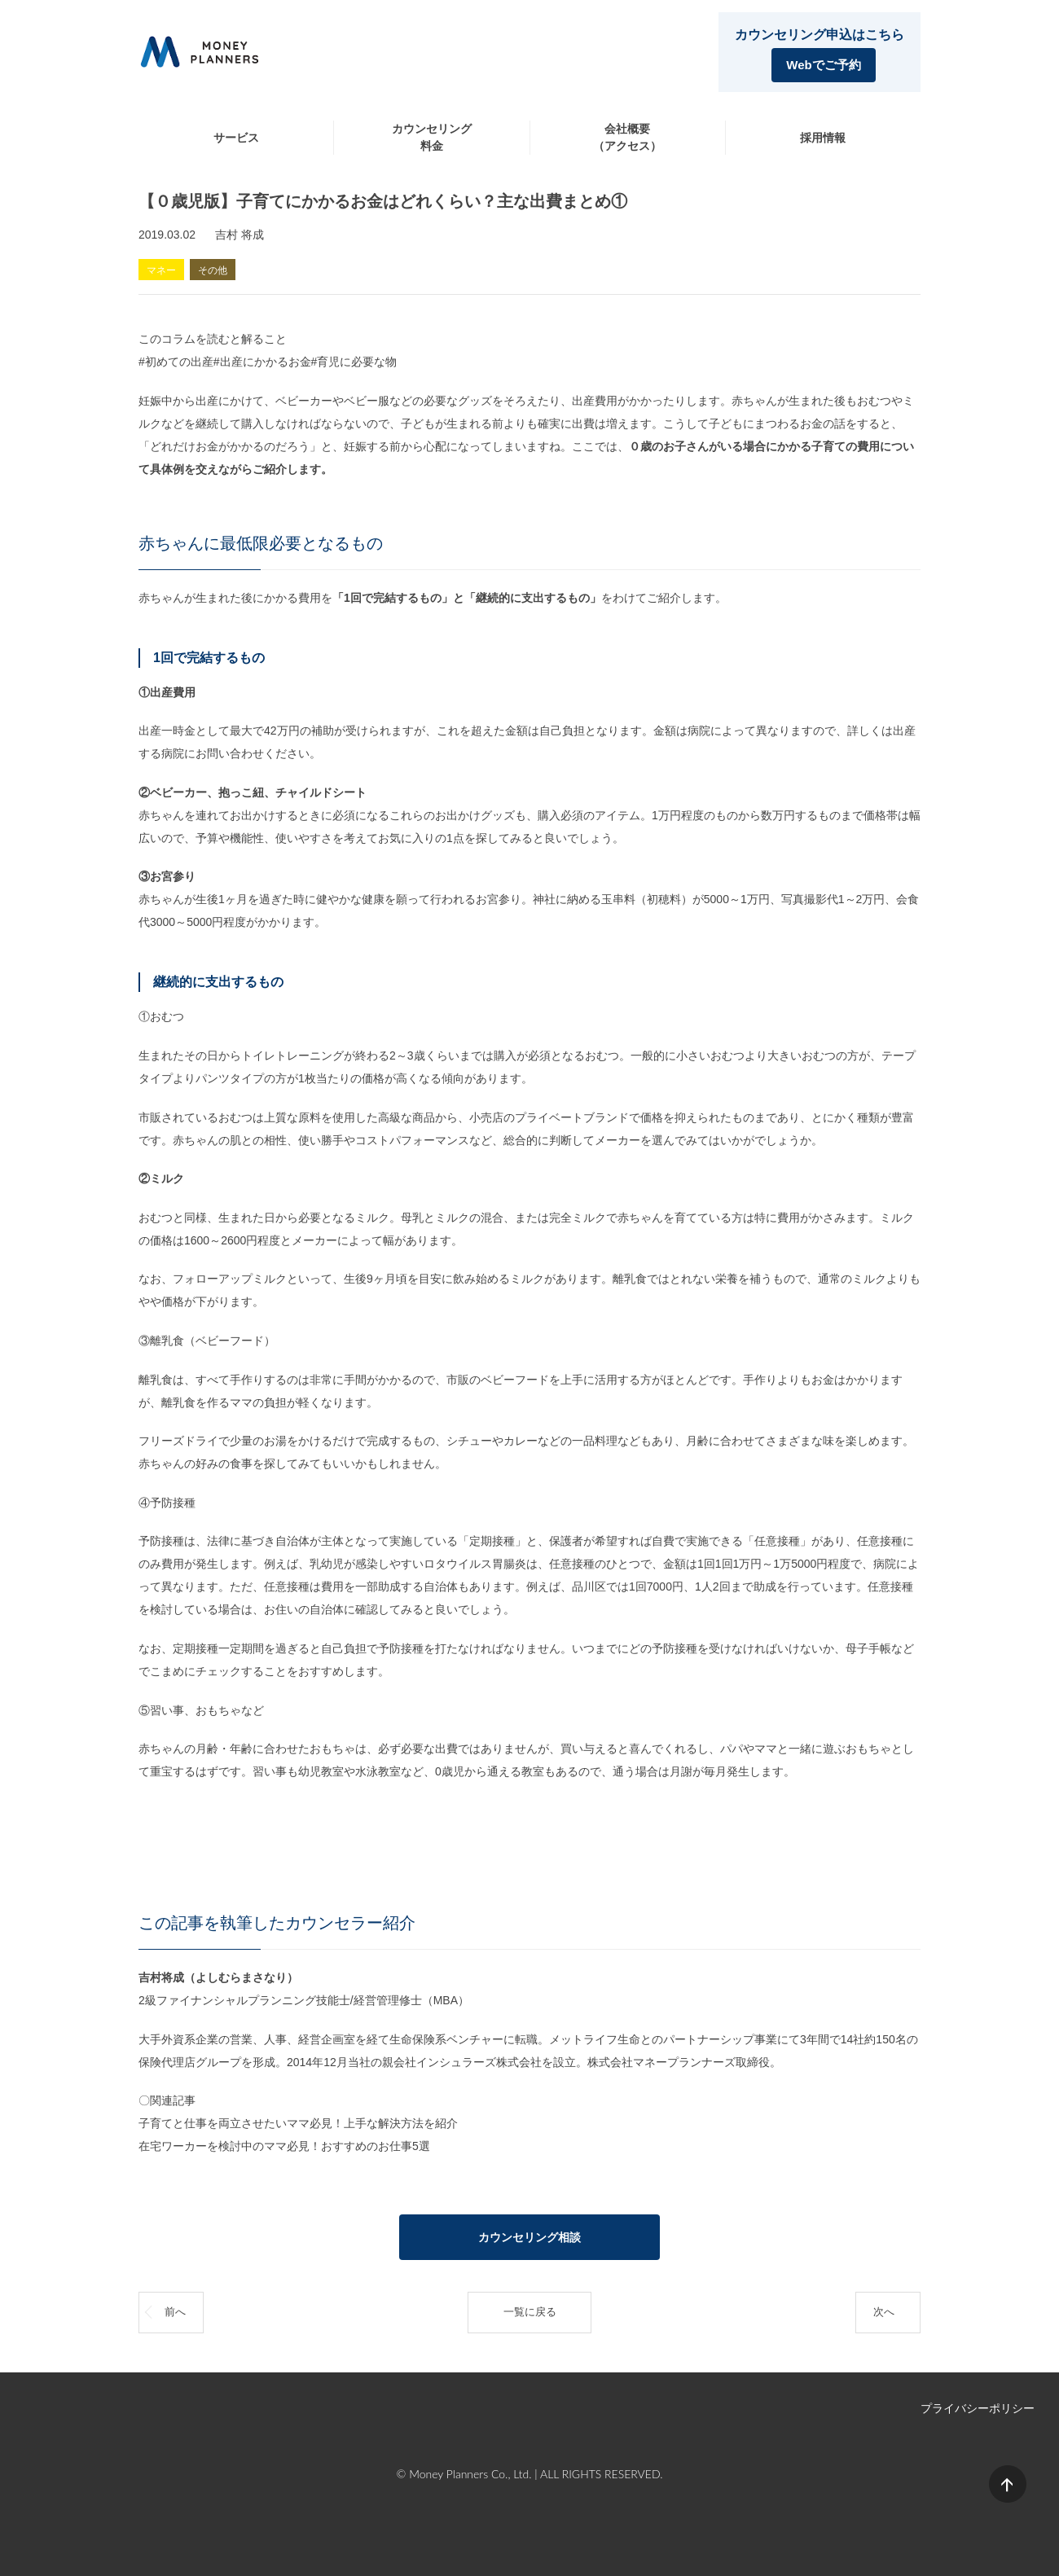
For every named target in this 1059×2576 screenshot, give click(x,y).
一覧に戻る (529, 2312)
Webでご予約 (823, 65)
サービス (236, 137)
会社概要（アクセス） (627, 137)
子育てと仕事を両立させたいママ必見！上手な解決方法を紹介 (298, 2123)
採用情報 (823, 137)
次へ (883, 2312)
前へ (175, 2312)
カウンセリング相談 (529, 2237)
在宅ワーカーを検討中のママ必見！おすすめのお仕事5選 (284, 2146)
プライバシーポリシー (978, 2408)
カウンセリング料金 (432, 137)
